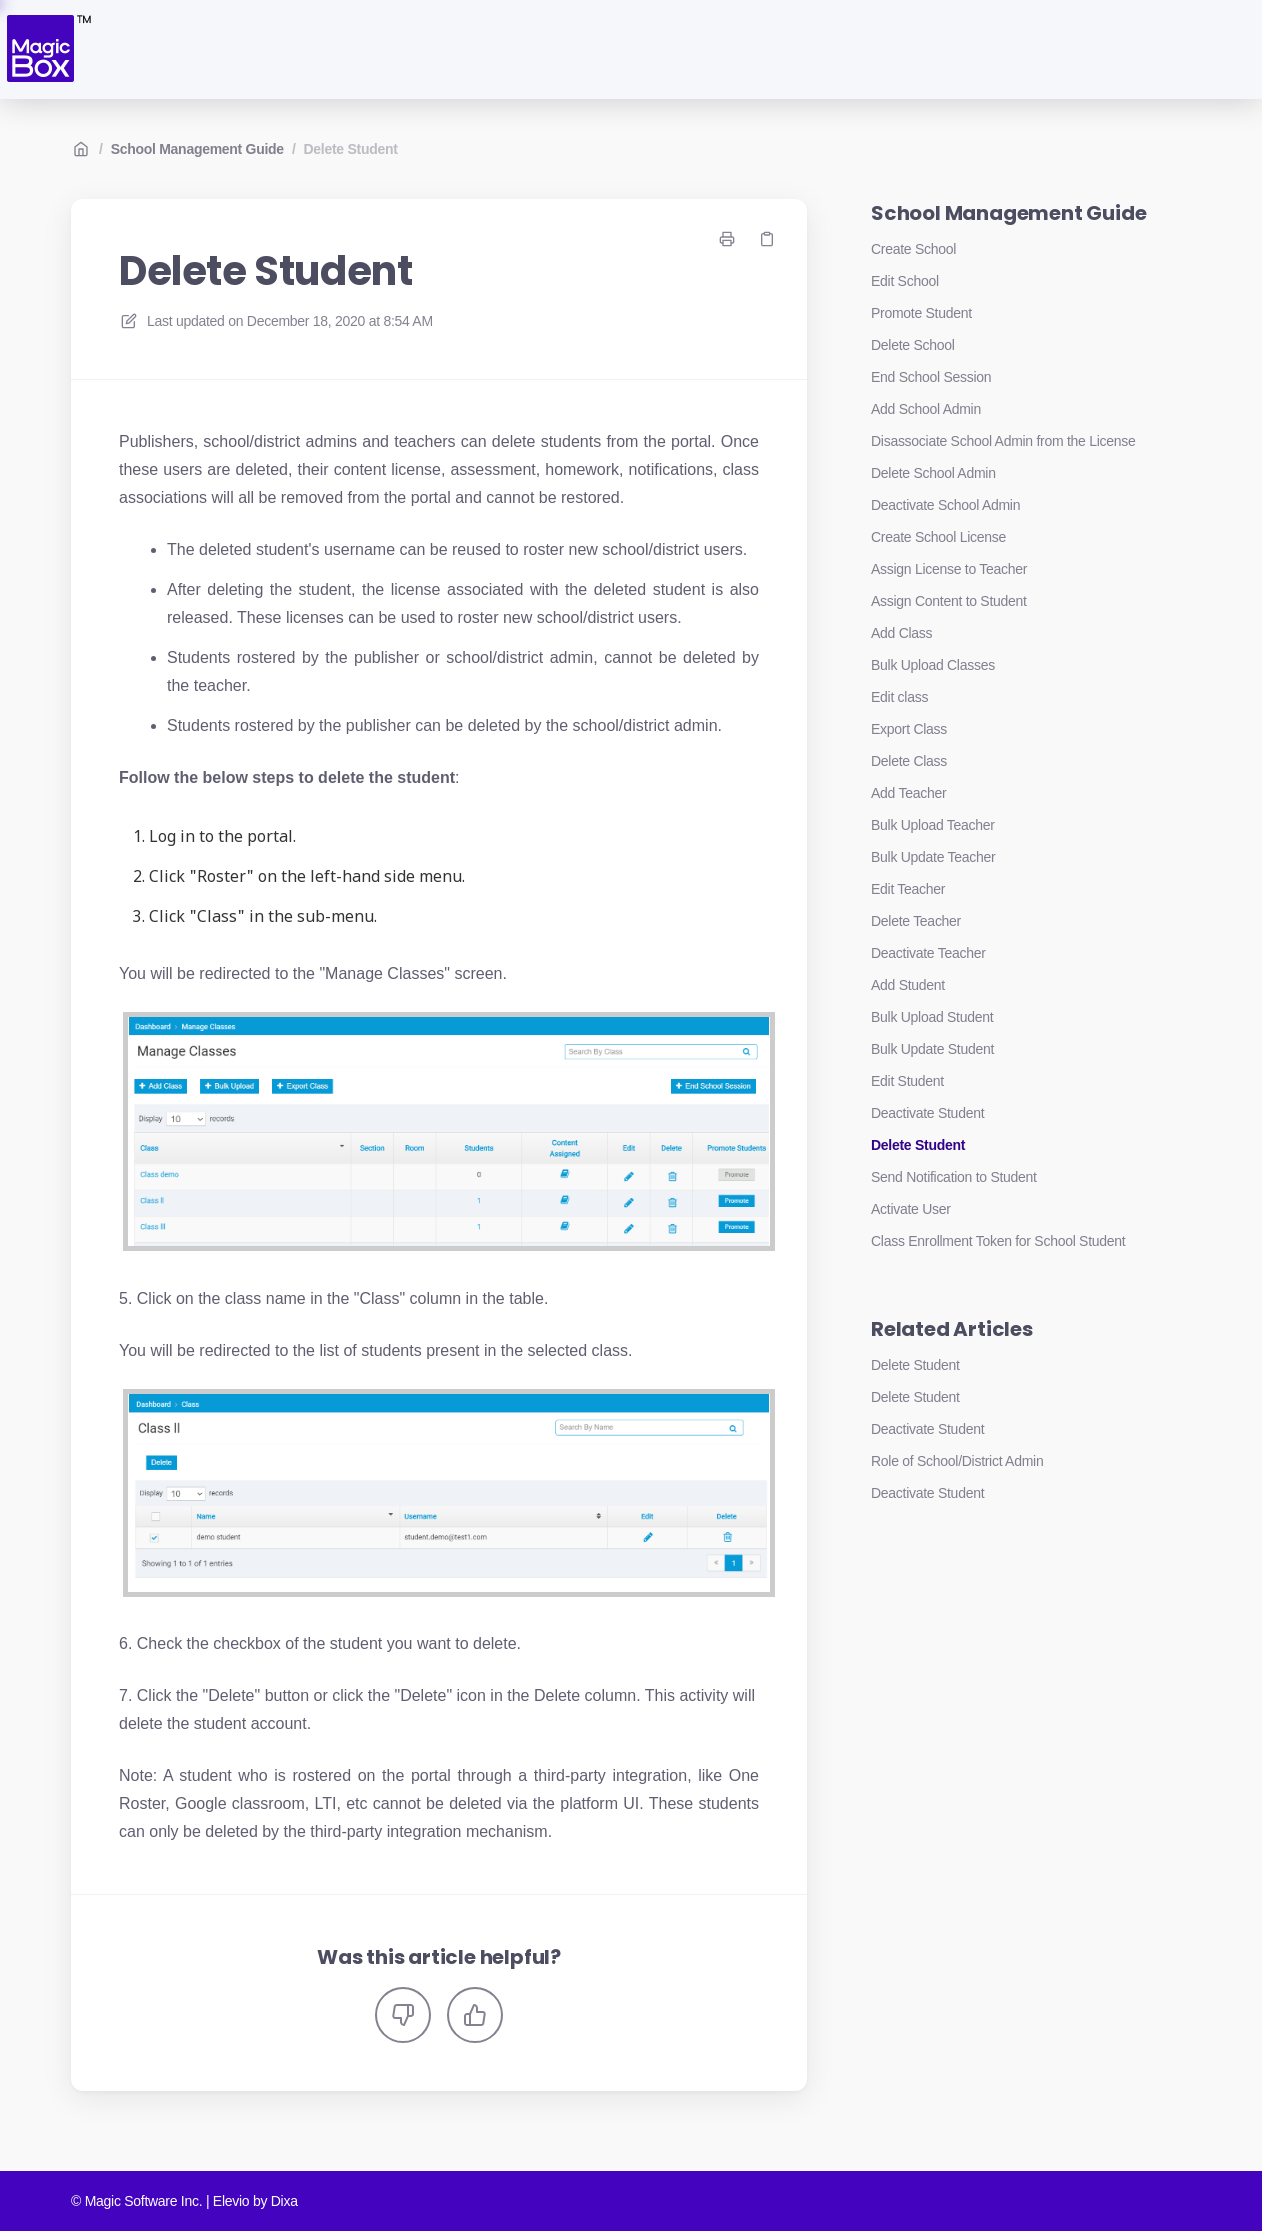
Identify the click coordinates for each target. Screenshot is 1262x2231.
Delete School (913, 345)
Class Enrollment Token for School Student (998, 1241)
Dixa (284, 2201)
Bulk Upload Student (932, 1017)
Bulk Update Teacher (933, 857)
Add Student (908, 985)
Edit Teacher (908, 889)
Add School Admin (926, 409)
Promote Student (921, 313)
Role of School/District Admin (957, 1461)
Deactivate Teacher (928, 953)
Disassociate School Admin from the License (1003, 441)
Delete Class (909, 761)
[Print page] (727, 239)
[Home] (47, 49)
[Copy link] (767, 239)
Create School (913, 249)
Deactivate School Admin (945, 505)
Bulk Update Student (932, 1049)
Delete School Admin (933, 473)
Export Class (909, 729)
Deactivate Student (927, 1113)
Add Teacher (908, 793)
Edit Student (907, 1081)
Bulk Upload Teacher (933, 825)
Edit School (905, 281)
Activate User (911, 1209)
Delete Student (351, 149)
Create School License (938, 537)
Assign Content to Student (949, 601)
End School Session (931, 377)
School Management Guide (197, 149)
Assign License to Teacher (949, 569)
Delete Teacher (916, 921)
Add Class (901, 633)
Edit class (899, 697)
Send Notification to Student (954, 1177)
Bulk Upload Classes (933, 665)
